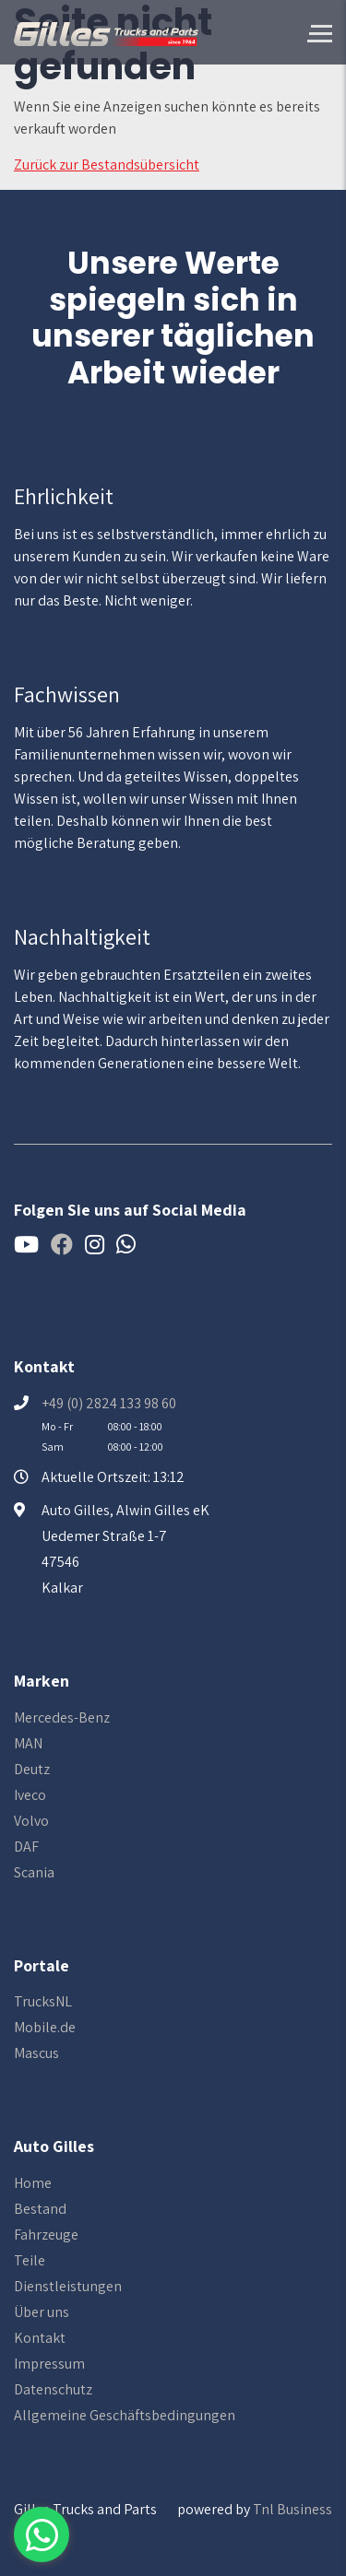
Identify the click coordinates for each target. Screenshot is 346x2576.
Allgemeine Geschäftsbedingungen (124, 2415)
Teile (29, 2260)
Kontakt (40, 2337)
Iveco (30, 1795)
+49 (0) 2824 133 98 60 (109, 1403)
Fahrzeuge (46, 2234)
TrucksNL (43, 2001)
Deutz (32, 1769)
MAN (28, 1743)
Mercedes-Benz (62, 1717)
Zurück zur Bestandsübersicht (106, 164)
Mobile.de (45, 2027)
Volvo (31, 1820)
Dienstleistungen (68, 2286)
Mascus (36, 2053)
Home (33, 2183)
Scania (34, 1872)
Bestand (40, 2208)
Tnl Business (292, 2509)
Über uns (41, 2312)
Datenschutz (53, 2389)
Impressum (49, 2363)
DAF (26, 1846)
